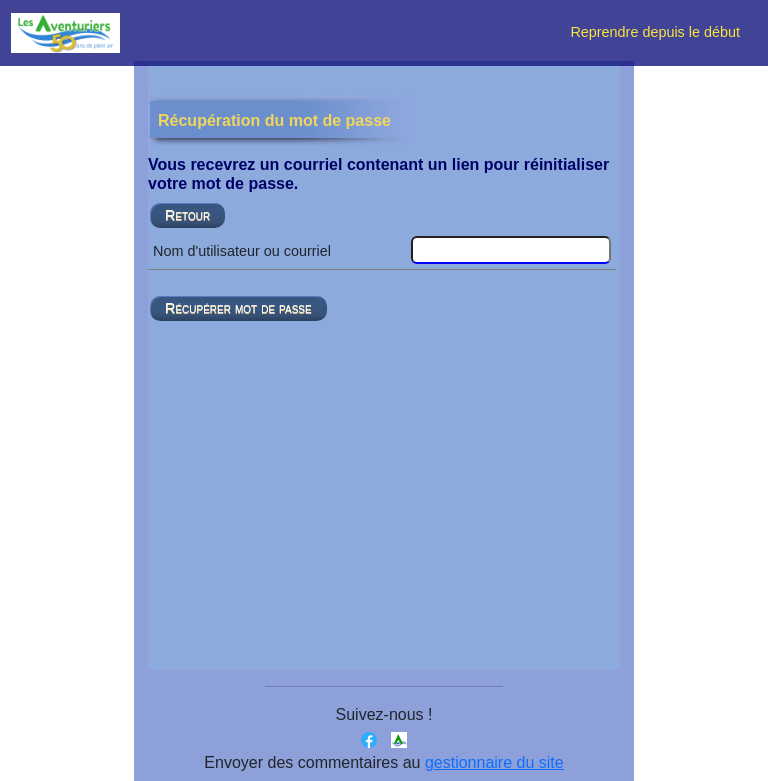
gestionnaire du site (494, 762)
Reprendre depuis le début (661, 32)
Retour (187, 215)
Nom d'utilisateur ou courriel (242, 251)
